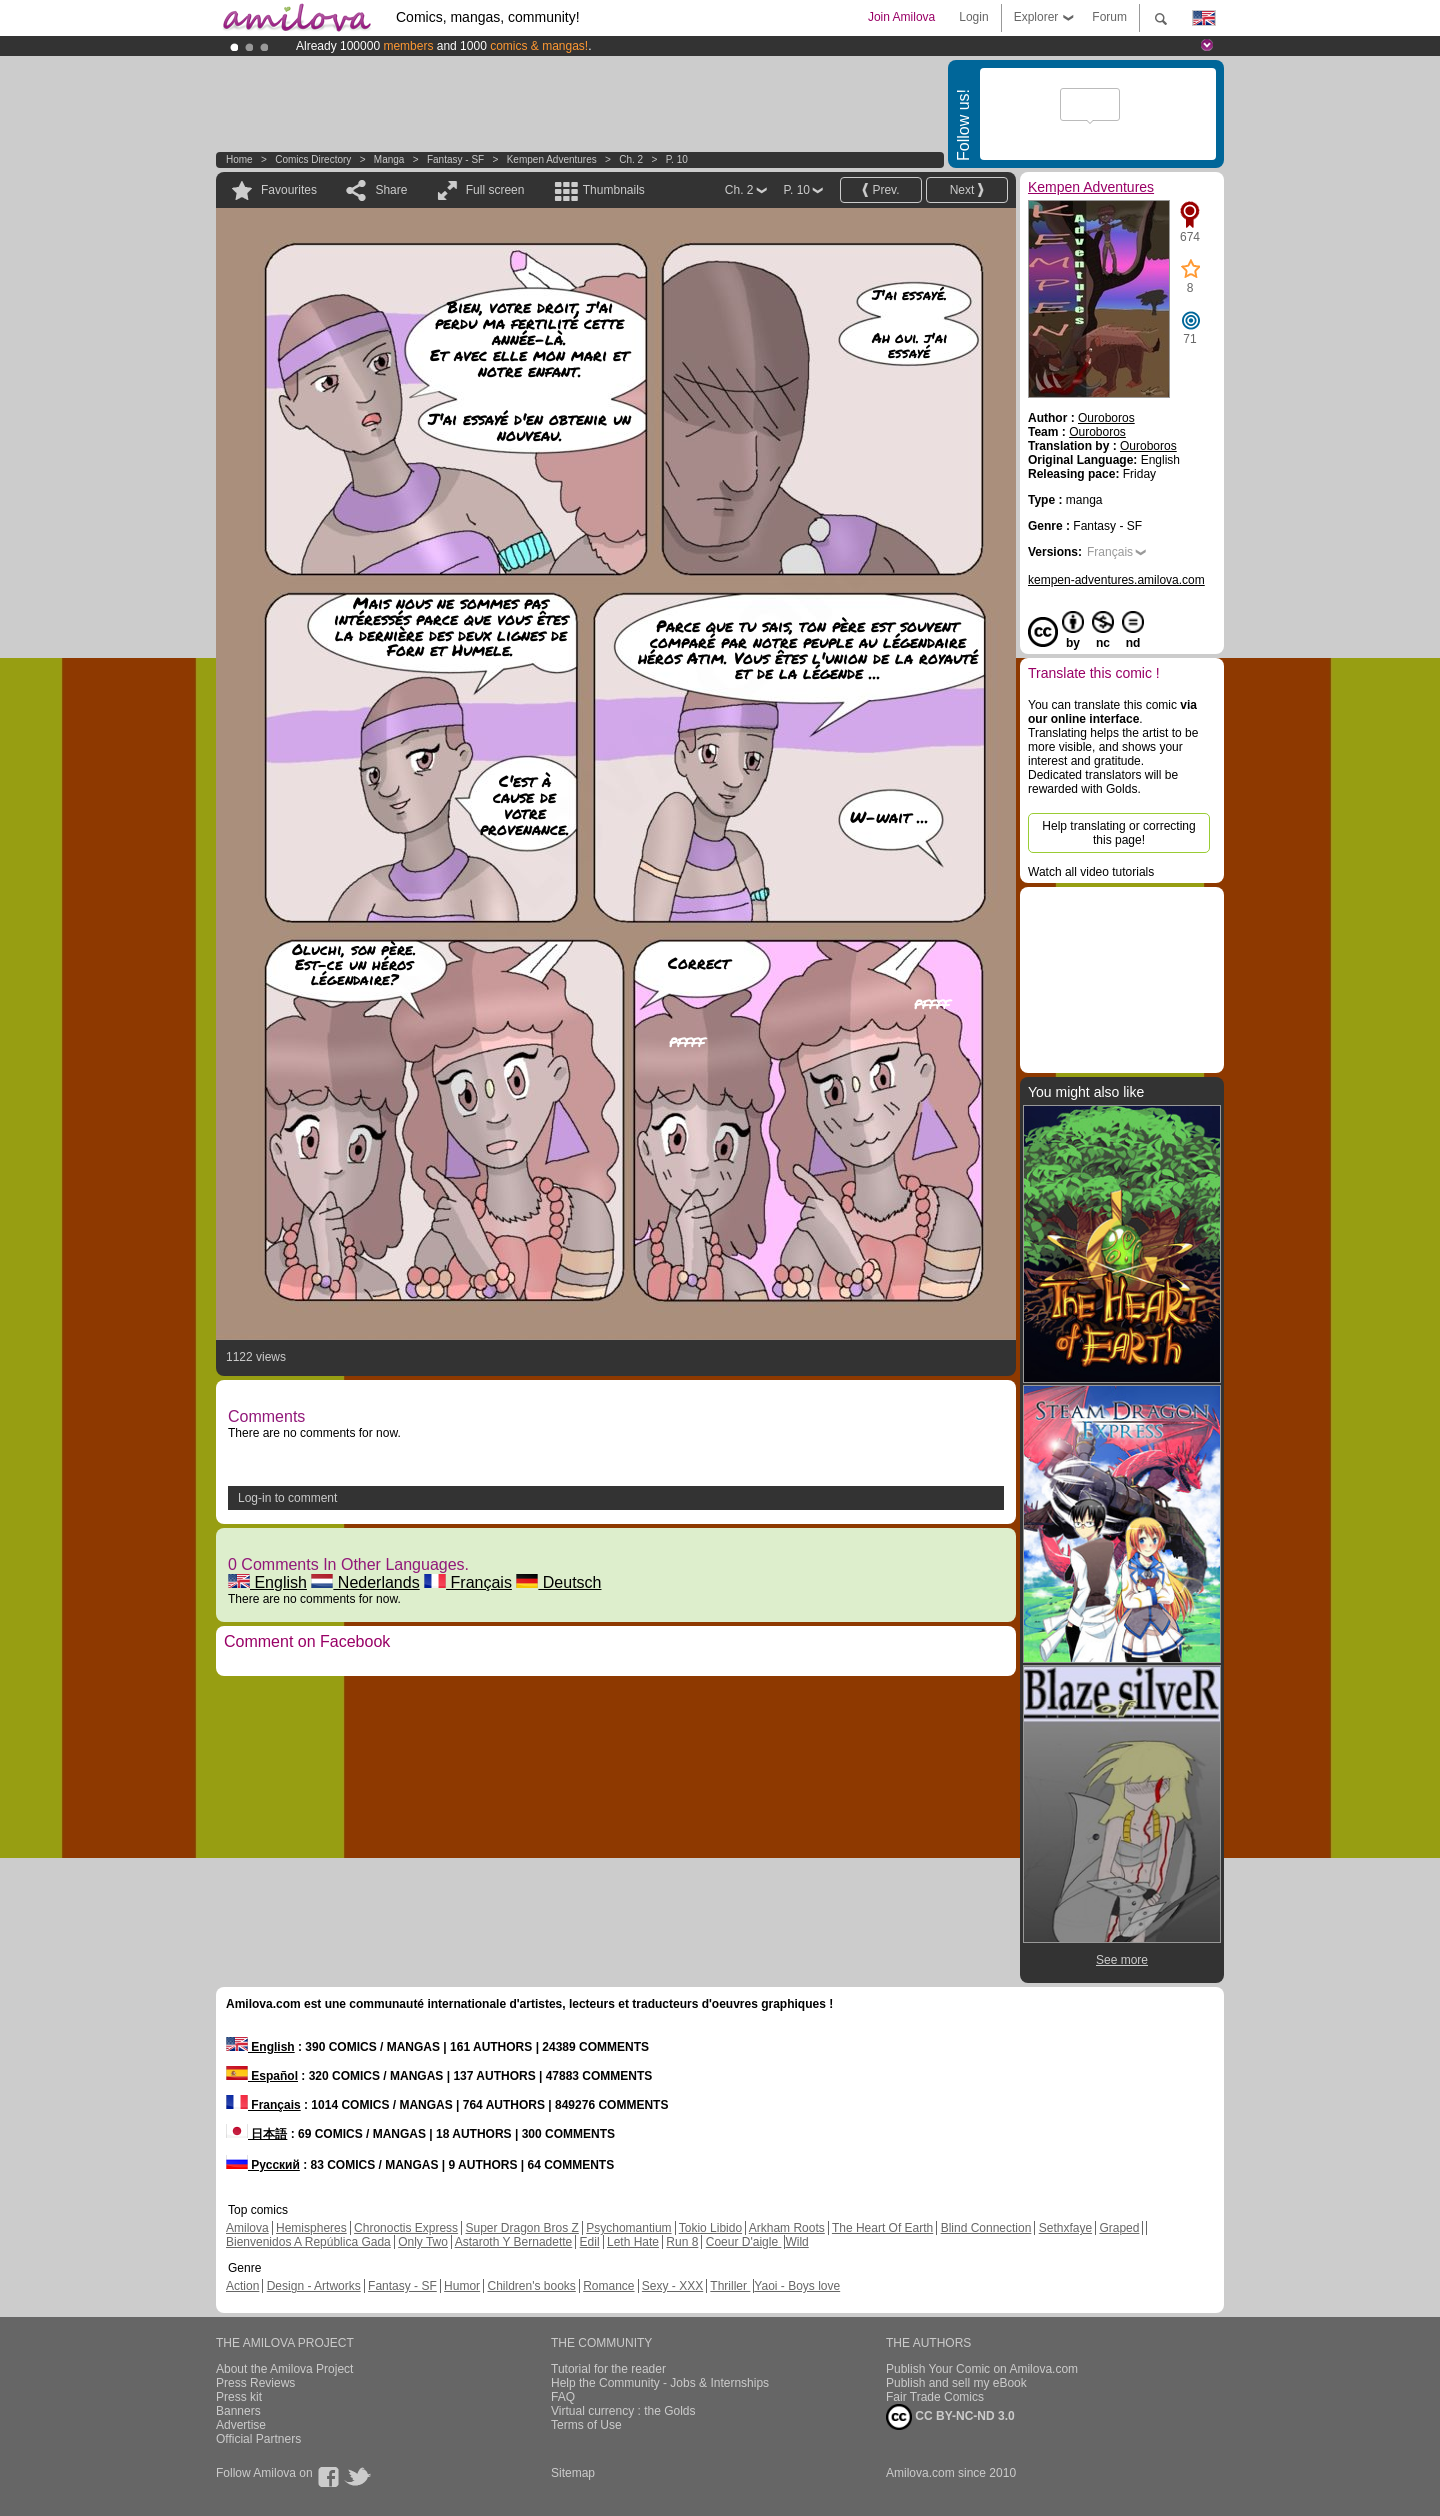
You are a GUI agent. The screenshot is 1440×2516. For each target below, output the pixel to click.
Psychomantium (628, 2228)
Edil (590, 2242)
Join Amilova (901, 17)
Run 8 (682, 2242)
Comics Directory (313, 159)
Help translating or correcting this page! (1118, 833)
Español (262, 2076)
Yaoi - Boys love (797, 2286)
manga (389, 159)
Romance (608, 2286)
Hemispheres (311, 2228)
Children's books (531, 2286)
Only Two (423, 2242)
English (267, 1582)
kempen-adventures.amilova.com (1116, 580)
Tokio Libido (710, 2228)
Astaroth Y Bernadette (514, 2242)
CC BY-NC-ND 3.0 (950, 2417)
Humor (462, 2286)
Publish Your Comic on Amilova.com (982, 2369)
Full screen (495, 190)
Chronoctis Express (406, 2228)
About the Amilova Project (284, 2369)
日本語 (256, 2134)
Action (242, 2286)
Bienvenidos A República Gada (308, 2242)
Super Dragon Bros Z (521, 2228)
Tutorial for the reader (608, 2369)
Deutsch (558, 1582)
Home (239, 159)
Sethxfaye (1065, 2228)
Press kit (239, 2397)
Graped (1119, 2228)
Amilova (247, 2228)
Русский (263, 2165)
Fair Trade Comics (935, 2397)
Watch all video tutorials (1091, 872)
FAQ (563, 2397)
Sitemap (573, 2473)
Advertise (241, 2425)
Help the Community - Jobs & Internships (660, 2383)
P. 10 (677, 159)
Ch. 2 (631, 159)
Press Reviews (255, 2383)
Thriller (730, 2286)
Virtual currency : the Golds (623, 2411)
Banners (238, 2411)
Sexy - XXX (672, 2286)
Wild (796, 2242)
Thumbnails (614, 190)
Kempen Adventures (552, 159)
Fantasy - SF (455, 159)
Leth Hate (633, 2242)
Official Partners (258, 2439)
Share (391, 190)
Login (973, 17)
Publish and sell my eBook (956, 2383)
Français (468, 1582)
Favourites (289, 190)
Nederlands (365, 1582)
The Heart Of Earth (882, 2228)
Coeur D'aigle (744, 2242)
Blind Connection (986, 2228)
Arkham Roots (787, 2228)
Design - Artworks (314, 2286)
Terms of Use (586, 2425)
